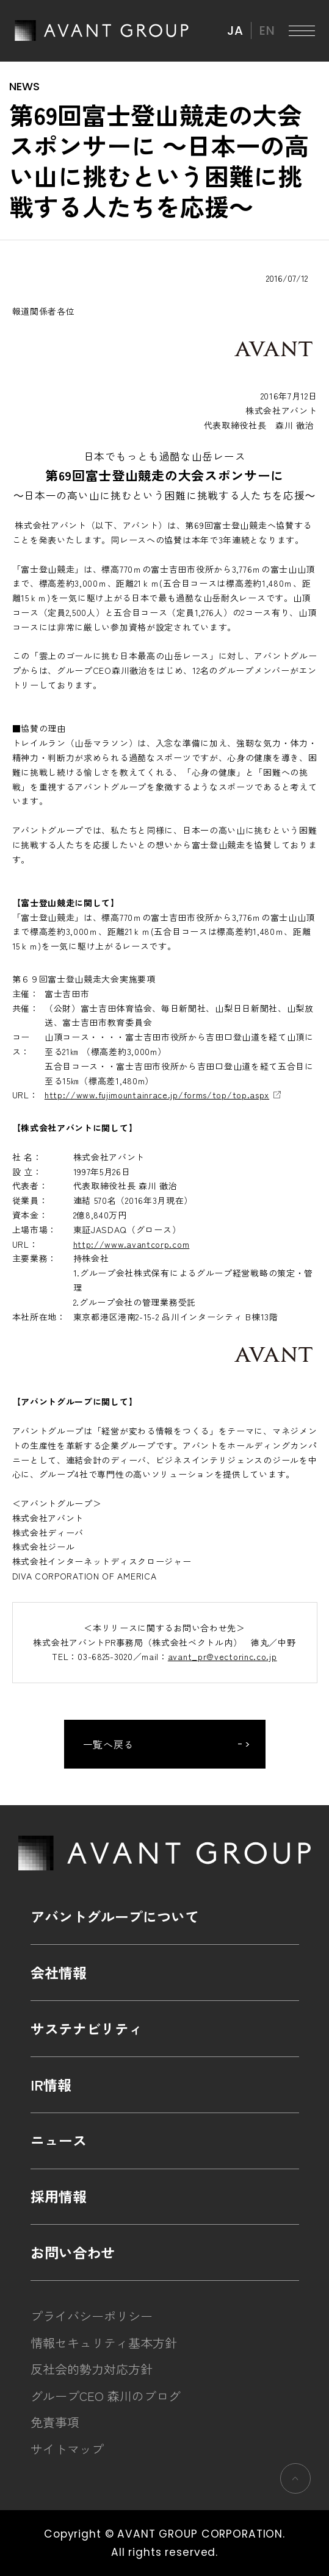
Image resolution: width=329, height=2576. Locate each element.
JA (235, 30)
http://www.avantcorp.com (131, 1244)
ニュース (59, 2140)
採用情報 (59, 2196)
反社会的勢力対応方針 (92, 2369)
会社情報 (59, 1972)
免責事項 (55, 2422)
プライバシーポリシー (92, 2316)
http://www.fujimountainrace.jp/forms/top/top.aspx (157, 1095)
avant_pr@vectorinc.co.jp (222, 1656)
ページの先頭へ (295, 2478)
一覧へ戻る (109, 1744)
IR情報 (51, 2084)
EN (267, 30)
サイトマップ (67, 2449)
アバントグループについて (115, 1916)
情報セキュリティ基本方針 (104, 2343)
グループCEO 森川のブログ (106, 2396)
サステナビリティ (87, 2028)
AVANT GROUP (101, 30)
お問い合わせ (73, 2252)
